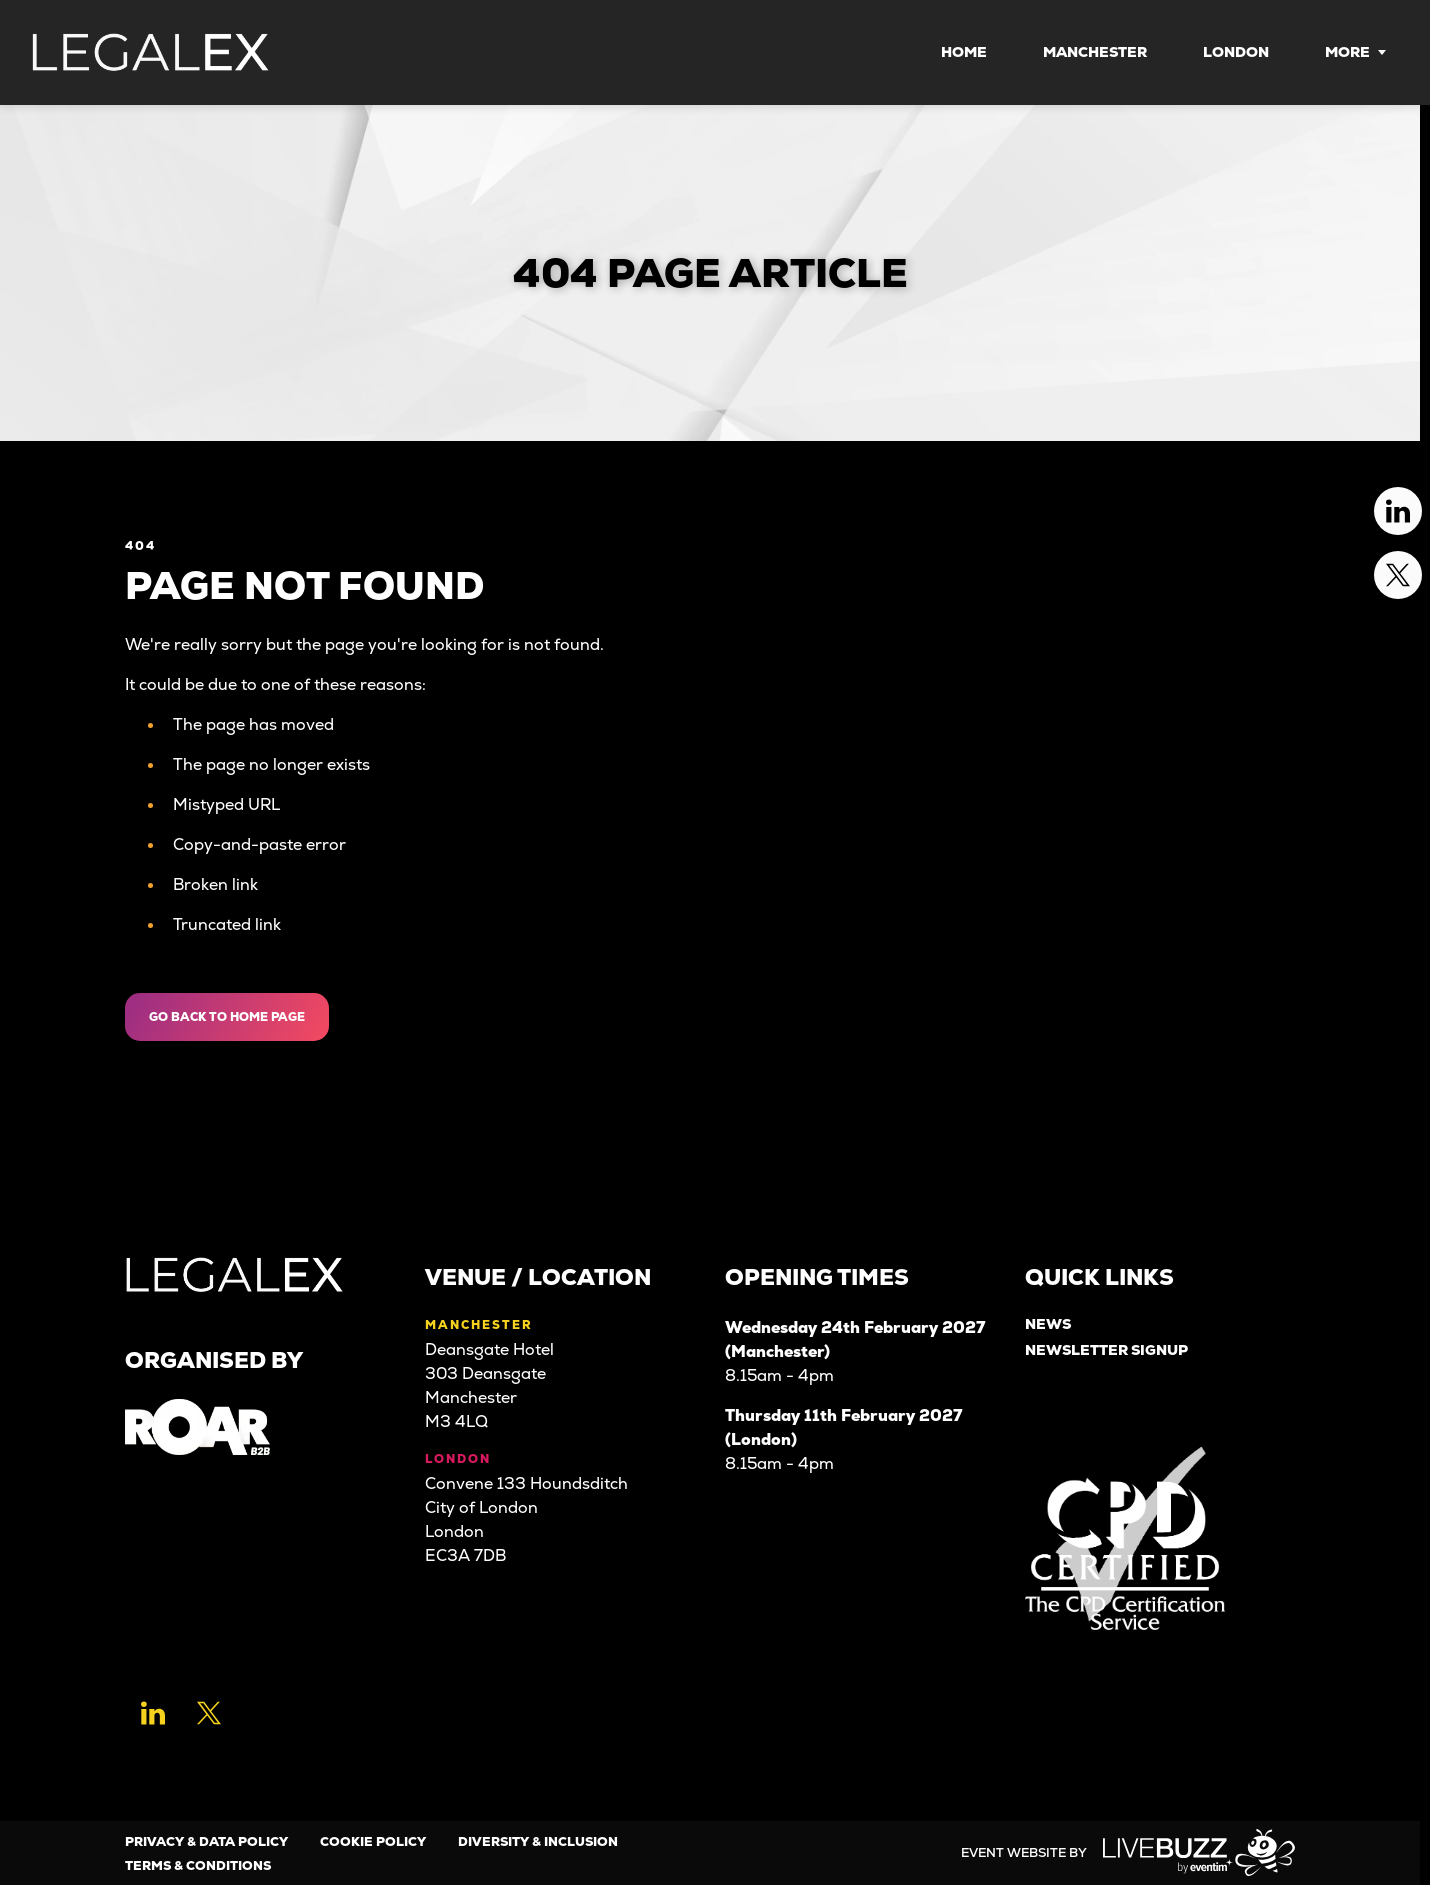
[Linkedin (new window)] (153, 1713)
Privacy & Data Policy (206, 1841)
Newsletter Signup (1106, 1350)
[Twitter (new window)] (209, 1713)
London (1236, 52)
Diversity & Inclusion (538, 1841)
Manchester (1095, 52)
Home (964, 52)
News (1048, 1324)
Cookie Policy (373, 1841)
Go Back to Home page (227, 1017)
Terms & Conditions (198, 1865)
